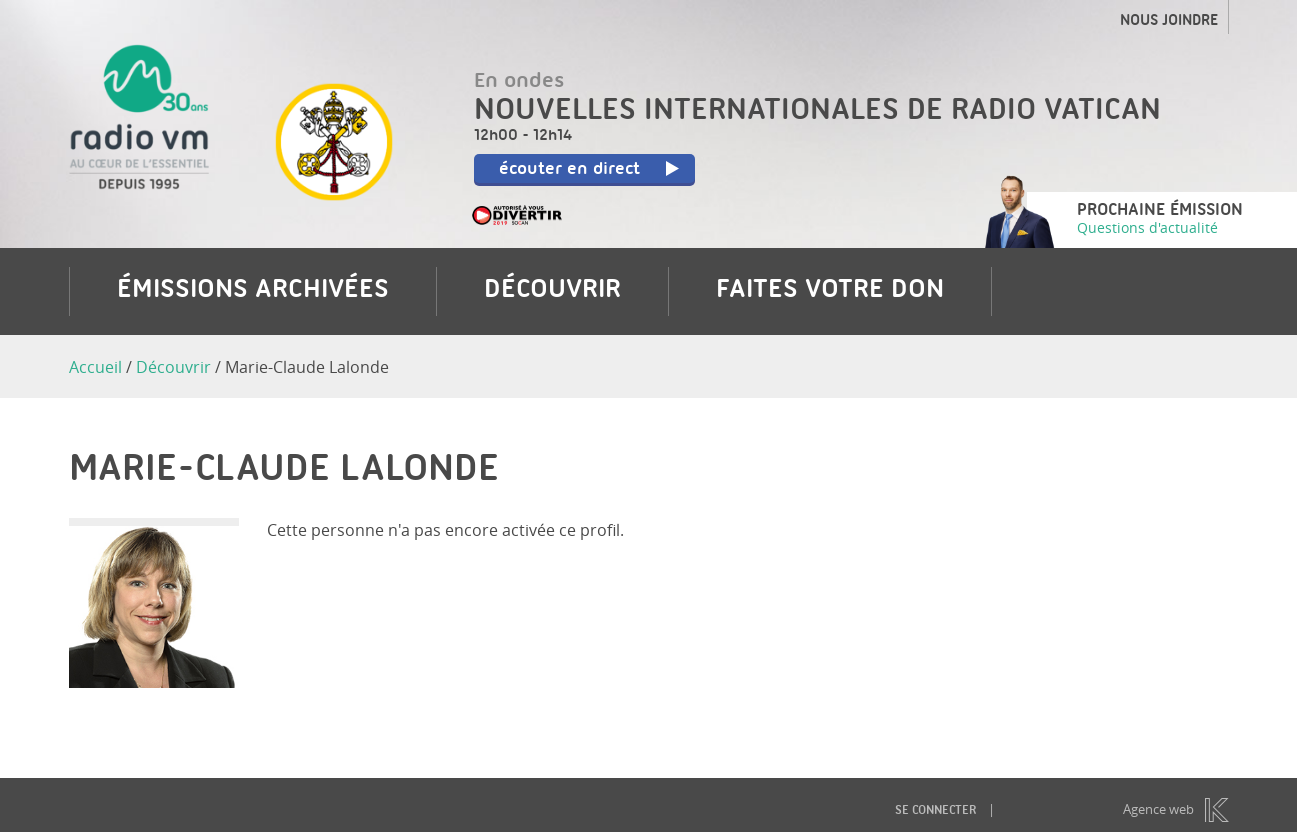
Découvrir (552, 291)
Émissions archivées (253, 291)
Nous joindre (1169, 22)
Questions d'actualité (1147, 227)
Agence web (1158, 809)
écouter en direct (590, 170)
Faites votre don (830, 291)
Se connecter (935, 811)
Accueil (95, 367)
